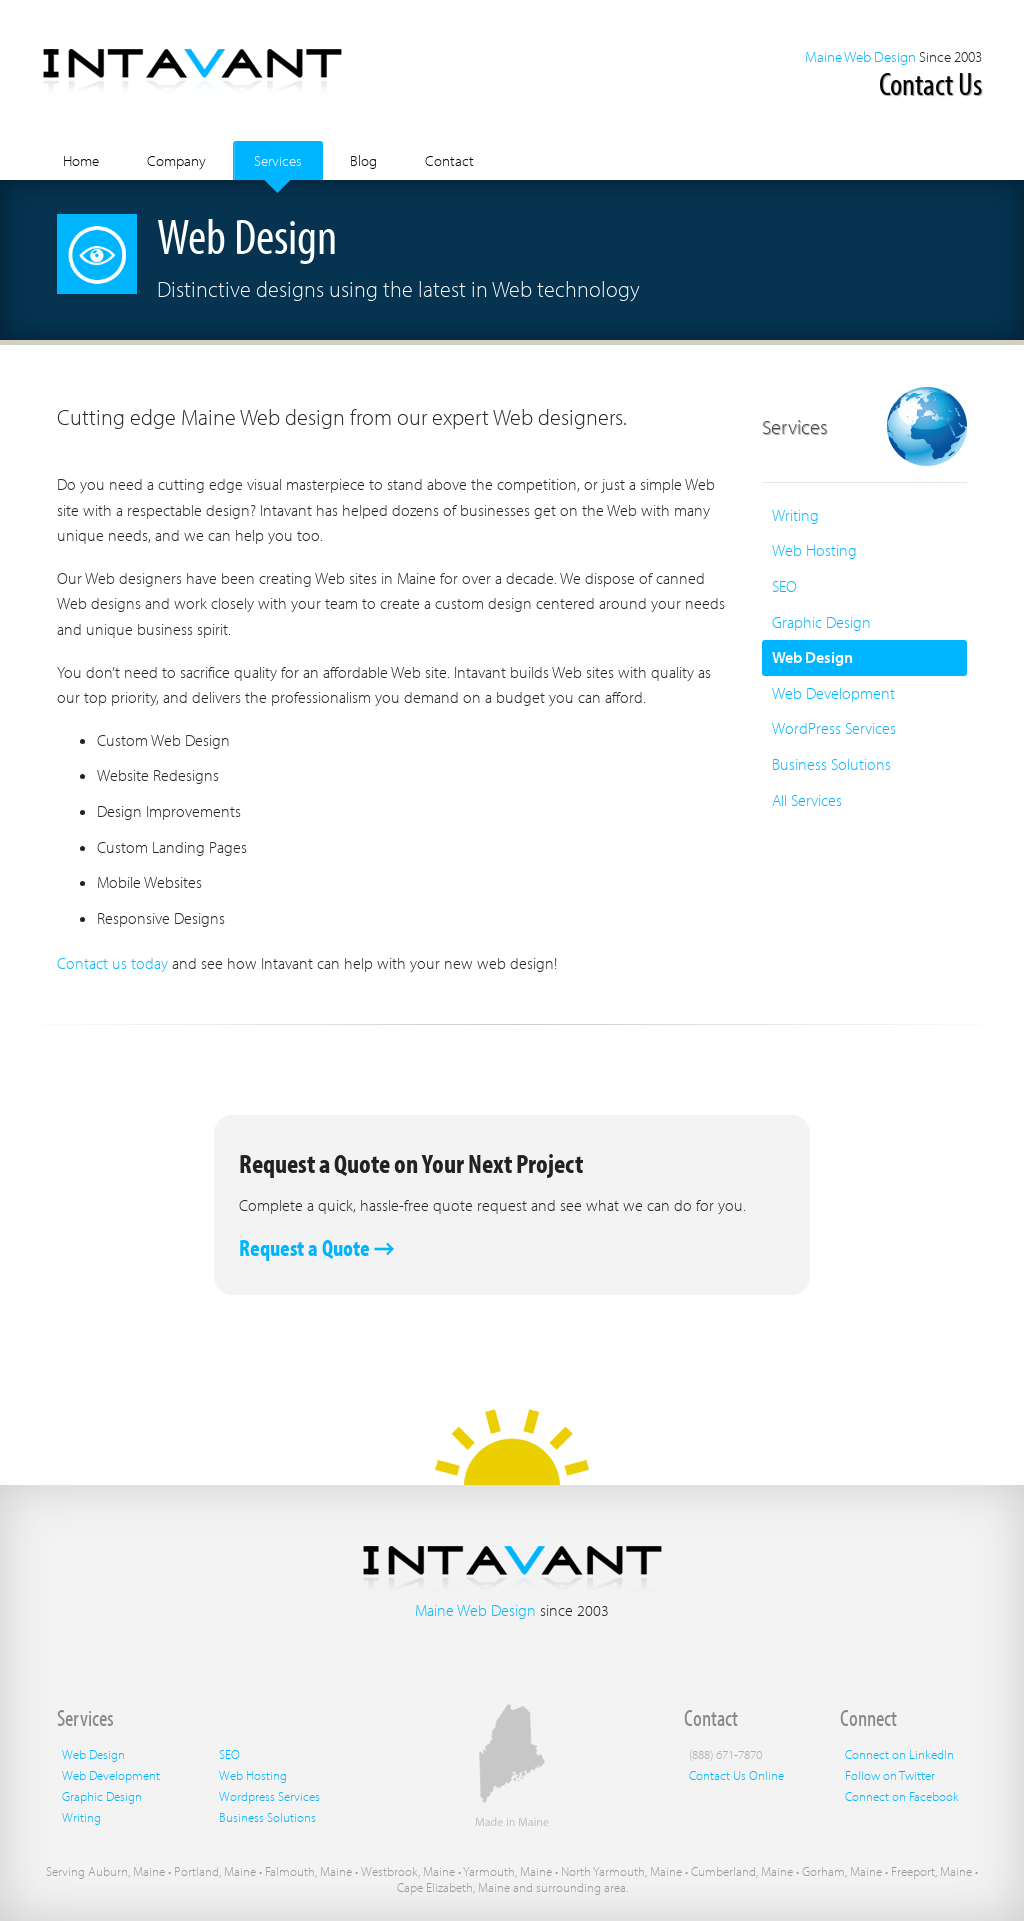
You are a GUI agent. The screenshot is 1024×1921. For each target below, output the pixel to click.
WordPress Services (834, 728)
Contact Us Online (736, 1775)
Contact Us (930, 83)
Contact (449, 160)
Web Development (833, 693)
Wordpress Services (269, 1796)
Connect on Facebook (902, 1796)
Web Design (812, 657)
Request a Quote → (317, 1247)
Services (278, 160)
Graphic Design (821, 622)
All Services (807, 800)
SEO (784, 586)
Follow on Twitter (890, 1775)
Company (176, 160)
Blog (363, 160)
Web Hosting (814, 550)
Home (81, 160)
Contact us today (112, 963)
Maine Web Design (860, 56)
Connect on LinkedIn (899, 1754)
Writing (795, 515)
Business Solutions (831, 764)
